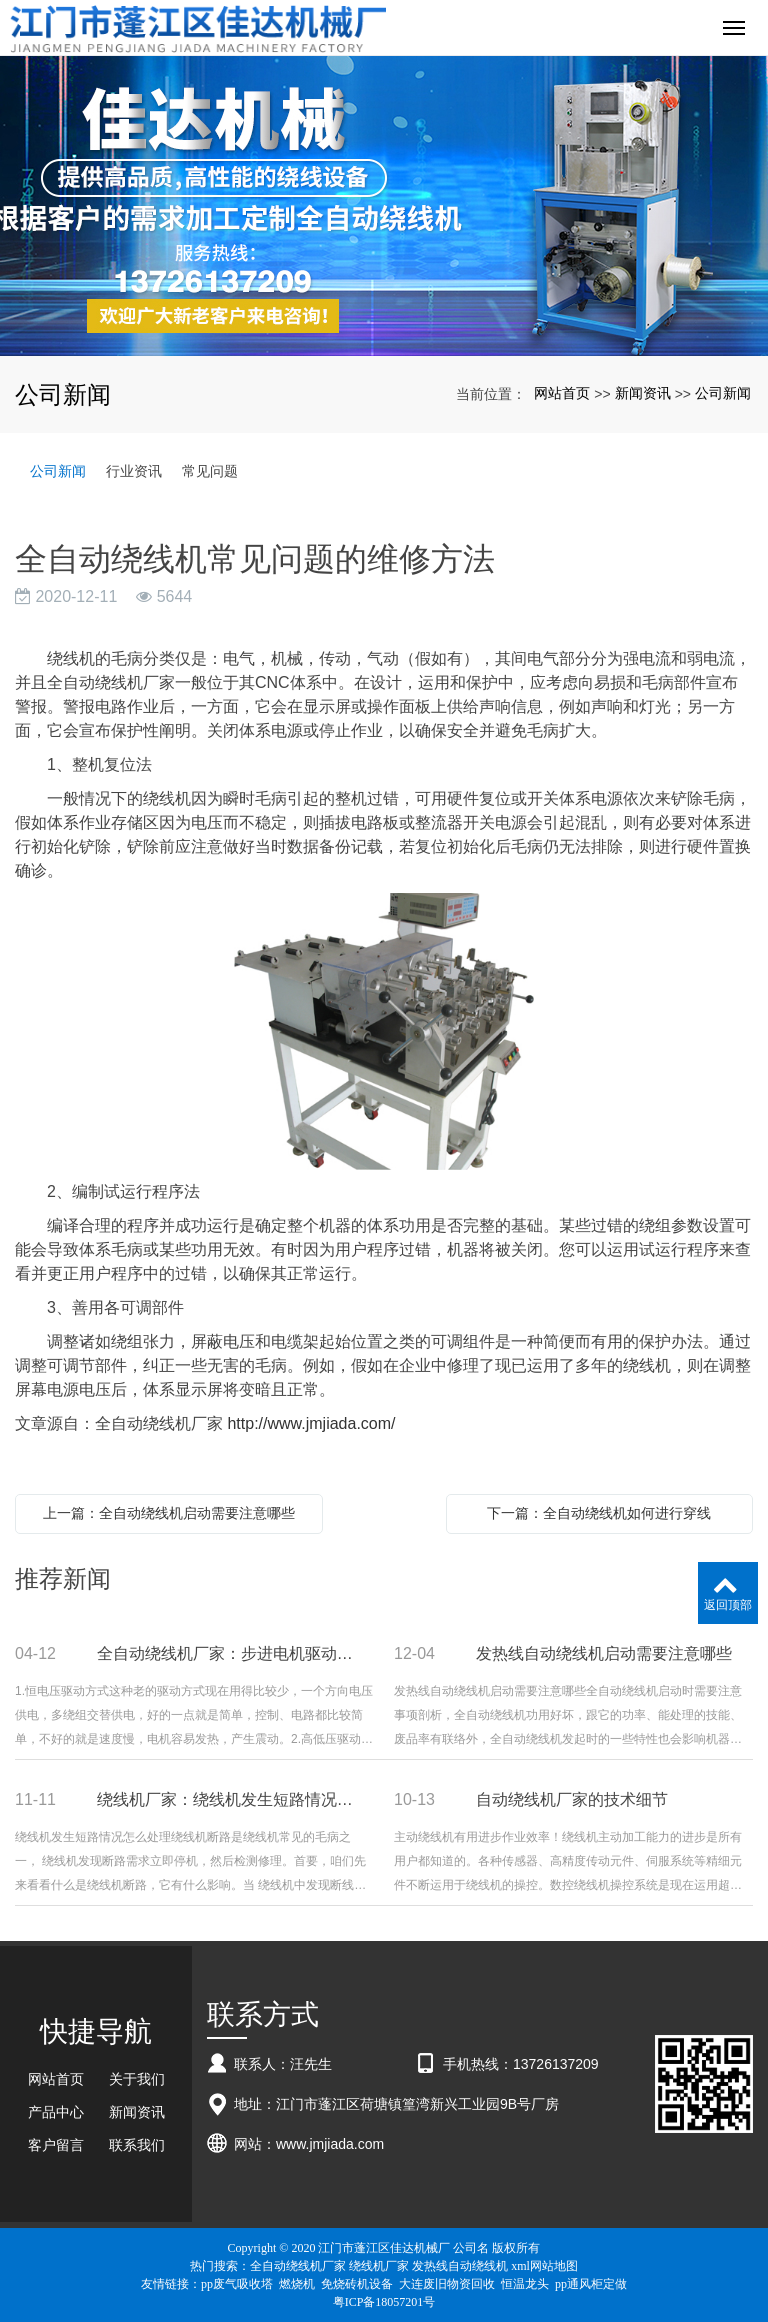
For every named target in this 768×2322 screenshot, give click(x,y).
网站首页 (562, 393)
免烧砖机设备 (357, 2284)
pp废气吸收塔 (237, 2284)
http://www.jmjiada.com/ (311, 1423)
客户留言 (56, 2145)
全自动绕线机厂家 (298, 2266)
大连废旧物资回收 (447, 2284)
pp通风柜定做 (591, 2284)
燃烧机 (297, 2284)
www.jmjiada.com (330, 2144)
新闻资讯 (643, 393)
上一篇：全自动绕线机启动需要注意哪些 (169, 1513)
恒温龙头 (525, 2284)
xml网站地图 (544, 2266)
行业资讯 (134, 471)
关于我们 (137, 2079)
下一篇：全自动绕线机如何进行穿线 (599, 1513)
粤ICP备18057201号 (384, 2302)
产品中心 (56, 2112)
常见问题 (210, 471)
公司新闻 (723, 393)
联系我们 (137, 2145)
